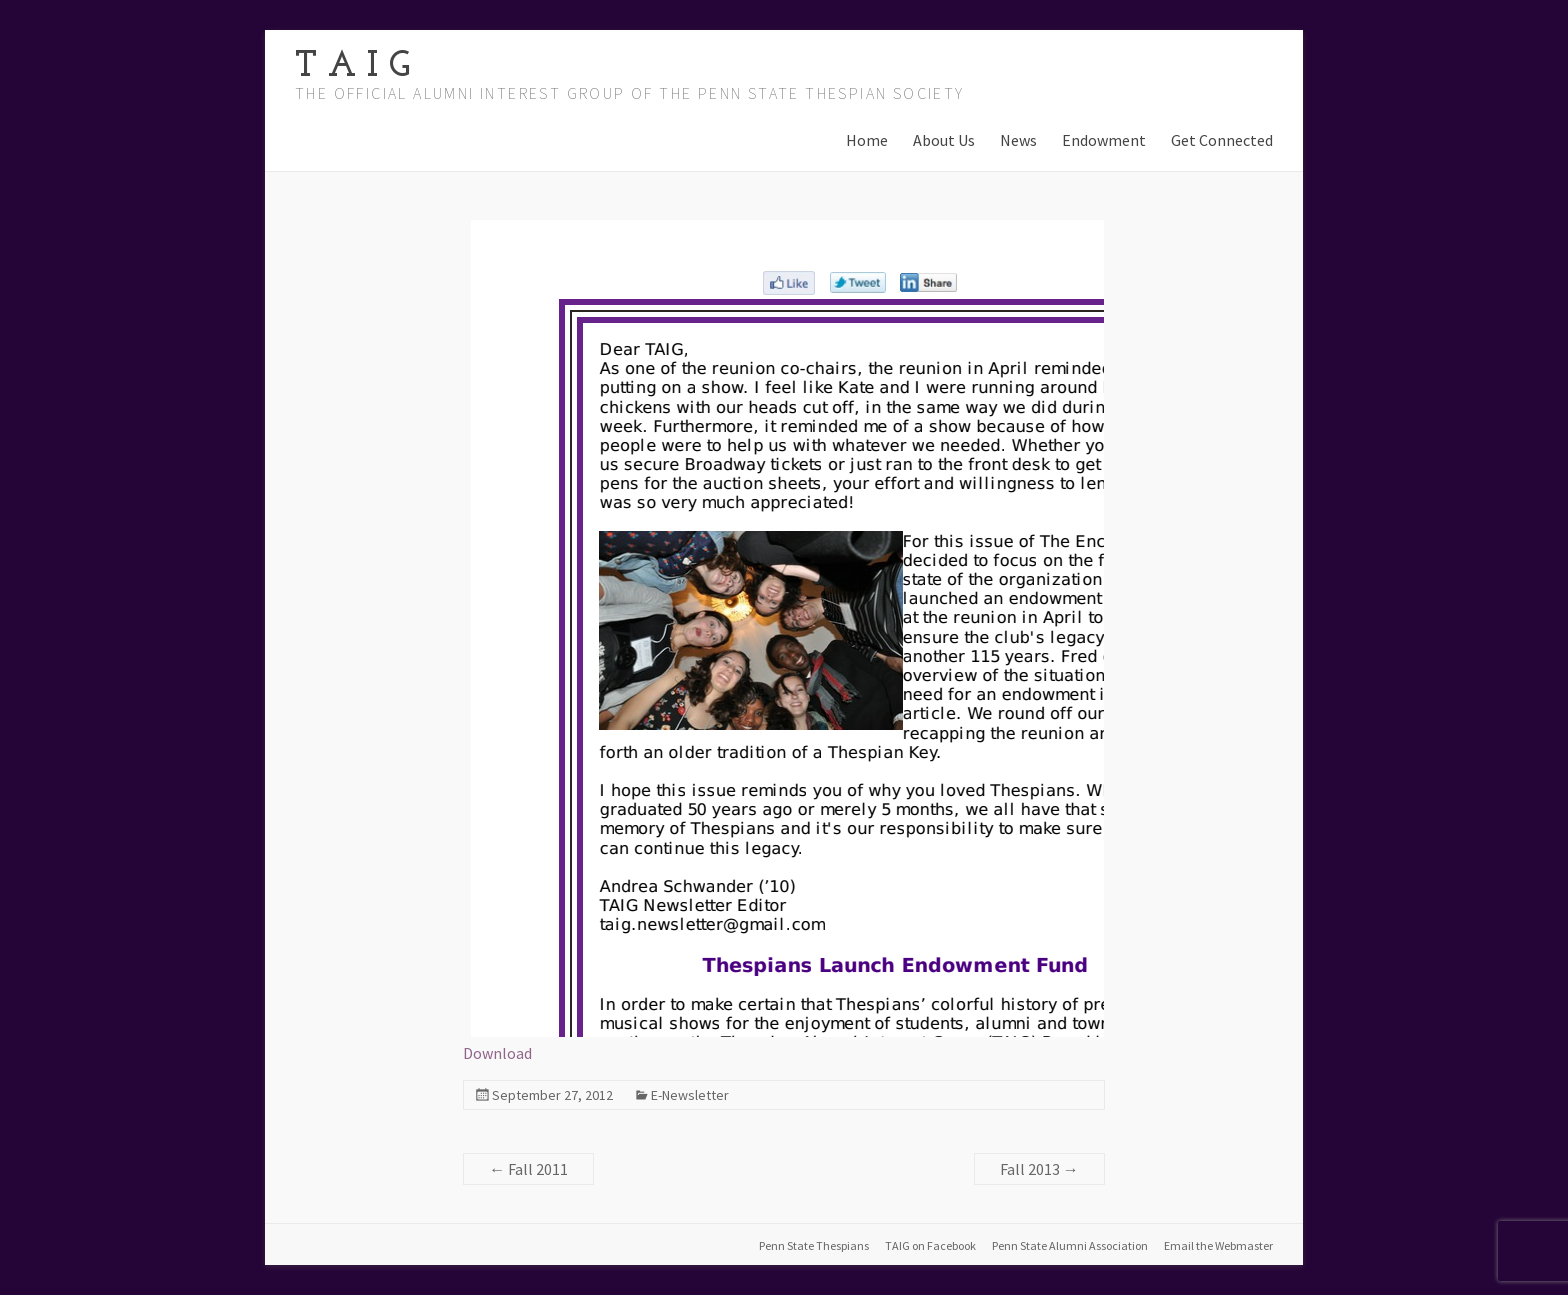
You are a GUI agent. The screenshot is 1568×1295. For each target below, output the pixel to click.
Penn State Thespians (814, 1245)
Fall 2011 (528, 1169)
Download (497, 1053)
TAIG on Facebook (930, 1245)
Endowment (1104, 140)
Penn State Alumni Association (1070, 1245)
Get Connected (1222, 140)
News (1018, 140)
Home (867, 140)
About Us (944, 140)
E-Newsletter (690, 1095)
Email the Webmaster (1218, 1245)
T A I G (352, 67)
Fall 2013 (1039, 1169)
